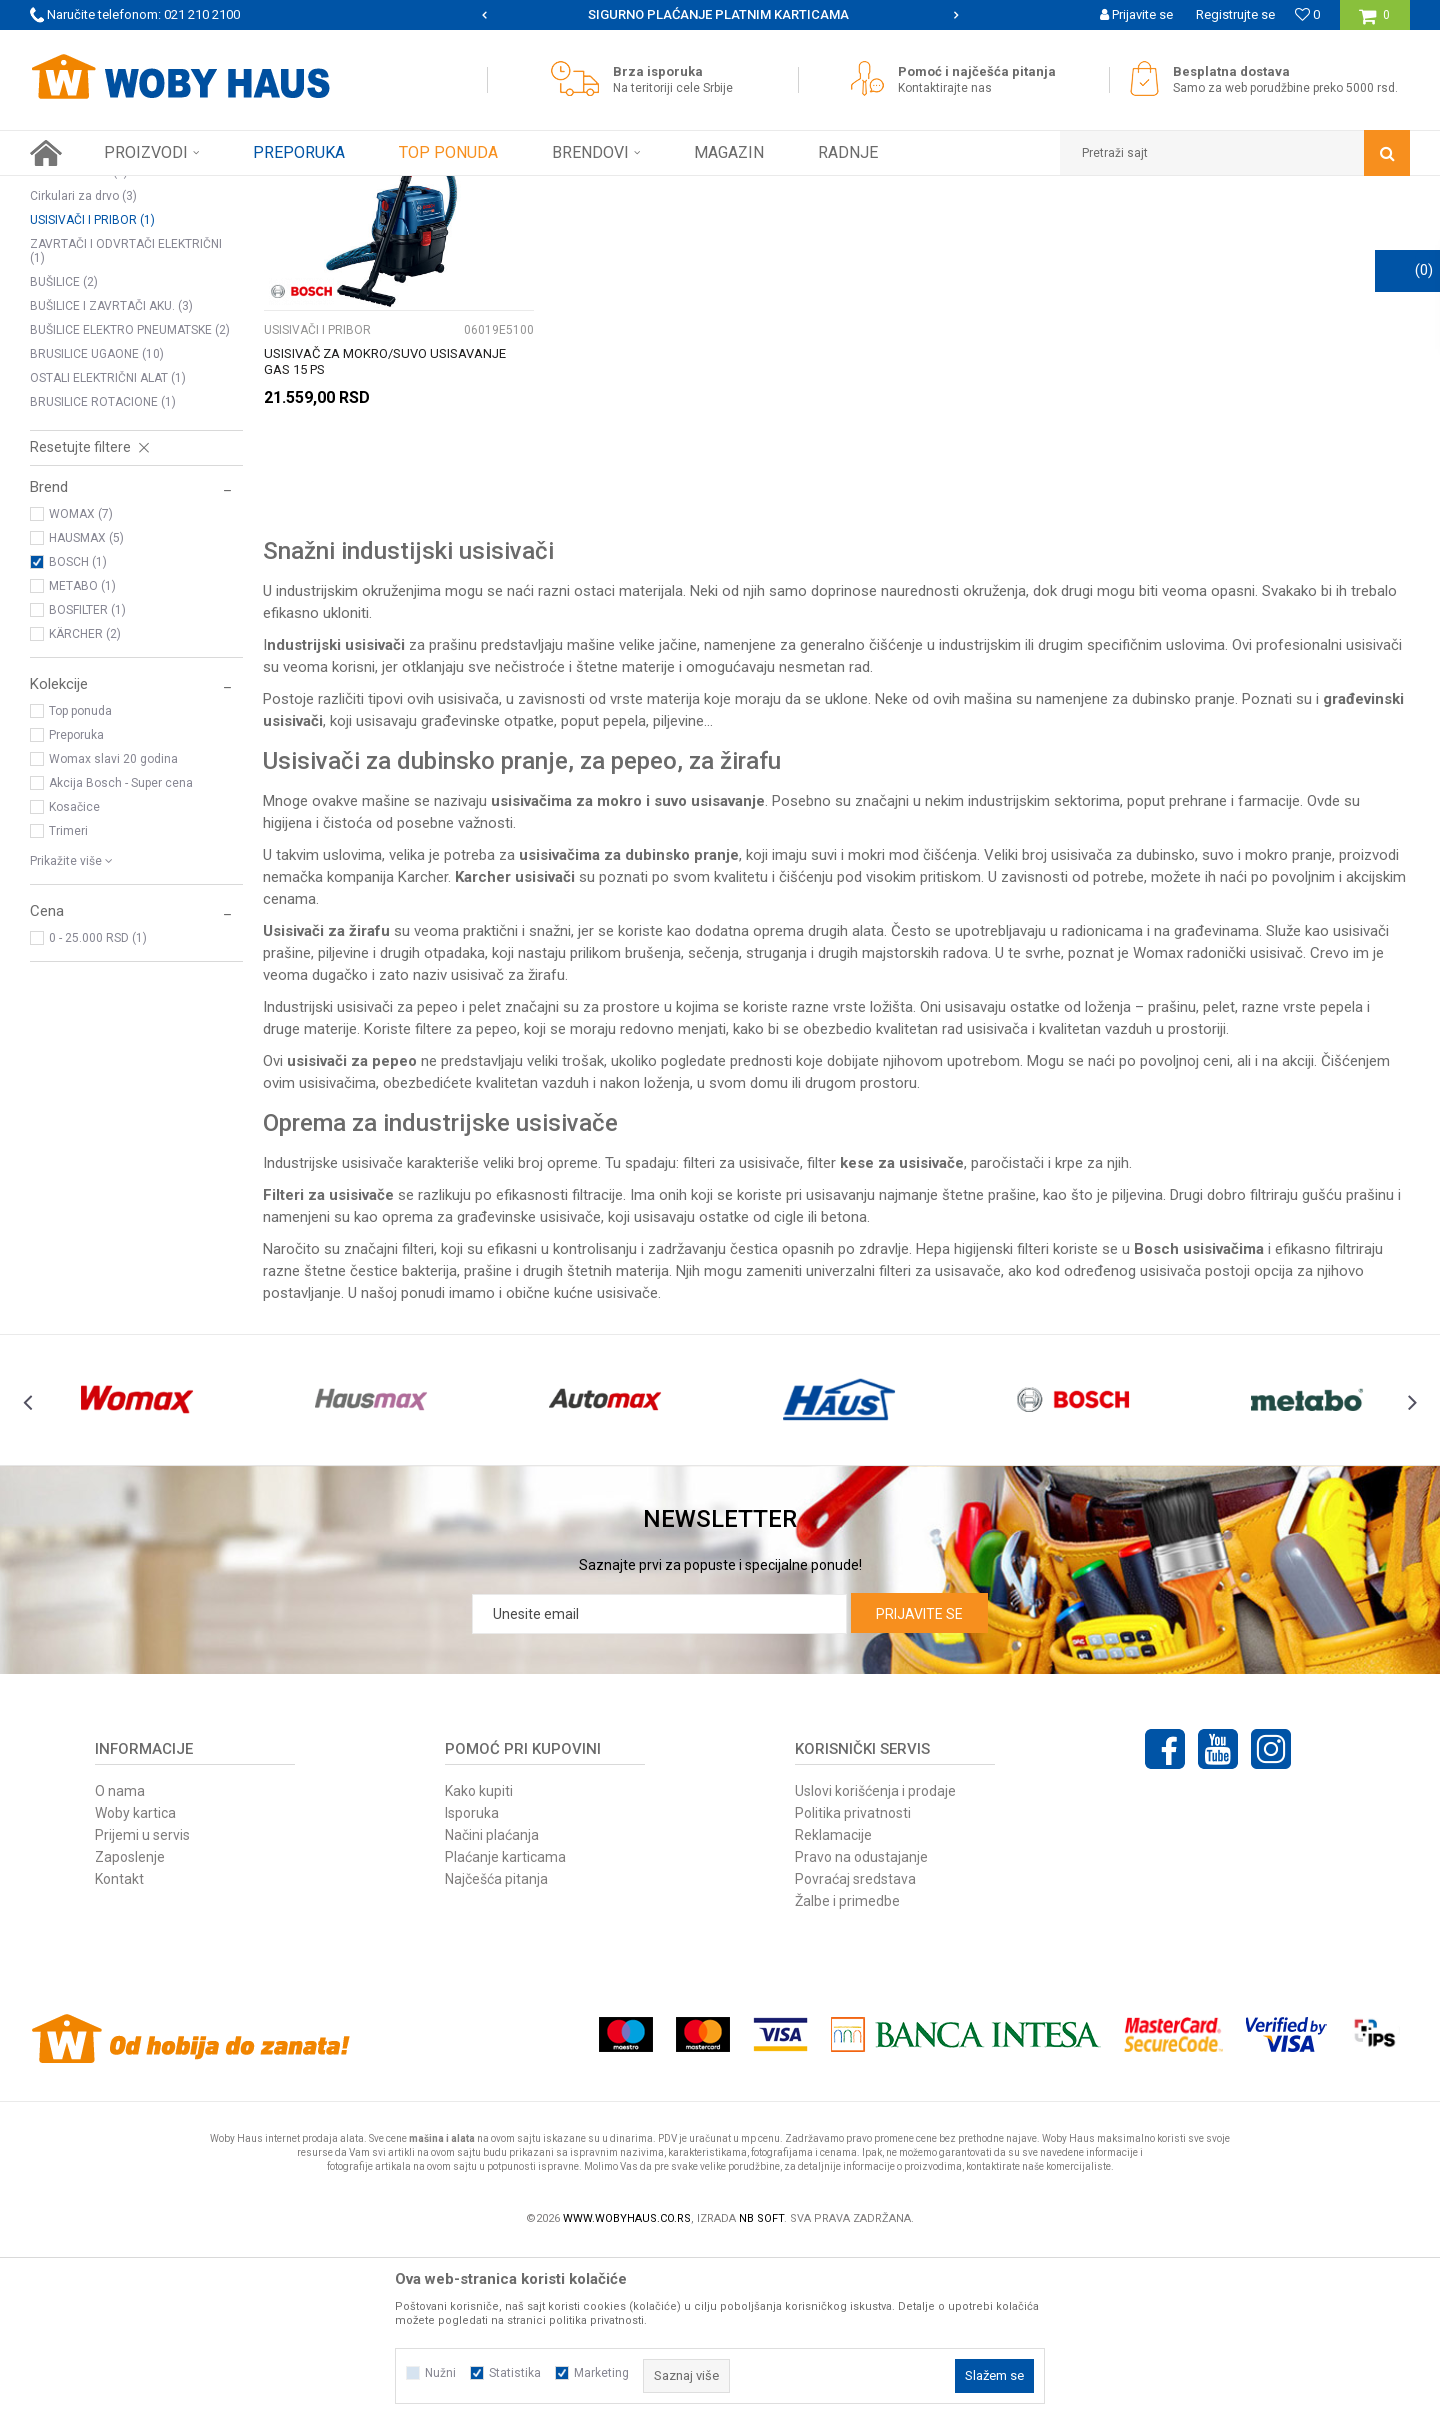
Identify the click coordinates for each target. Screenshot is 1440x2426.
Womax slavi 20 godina (113, 935)
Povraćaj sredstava (855, 2055)
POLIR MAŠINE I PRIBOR (104, 324)
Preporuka (76, 911)
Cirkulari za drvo (83, 372)
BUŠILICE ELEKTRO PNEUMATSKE (130, 506)
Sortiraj (913, 228)
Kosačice (74, 983)
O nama (120, 1967)
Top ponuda (80, 887)
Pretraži (708, 228)
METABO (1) (82, 762)
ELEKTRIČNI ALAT (259, 191)
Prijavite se (919, 1790)
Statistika (515, 2373)
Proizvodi (171, 191)
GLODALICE (70, 276)
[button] (1235, 153)
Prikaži (1201, 228)
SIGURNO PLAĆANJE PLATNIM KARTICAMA (718, 14)
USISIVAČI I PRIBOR (92, 396)
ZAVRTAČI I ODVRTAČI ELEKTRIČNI (126, 427)
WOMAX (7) (81, 690)
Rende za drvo (79, 348)
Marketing (601, 2373)
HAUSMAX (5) (86, 714)
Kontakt (119, 2055)
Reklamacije (833, 2011)
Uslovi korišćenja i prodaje (875, 1967)
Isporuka (472, 1989)
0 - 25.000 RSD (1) (98, 1114)
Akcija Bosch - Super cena (121, 959)
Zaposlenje (130, 2033)
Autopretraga (828, 228)
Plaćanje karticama (505, 2033)
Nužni (440, 2373)
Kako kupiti (479, 1967)
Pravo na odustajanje (861, 2033)
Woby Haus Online (80, 191)
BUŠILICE (64, 458)
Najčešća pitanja (496, 2055)
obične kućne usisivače (582, 1469)
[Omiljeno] (1307, 14)
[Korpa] (1374, 22)
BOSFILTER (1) (87, 786)
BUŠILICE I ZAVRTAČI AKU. (111, 482)
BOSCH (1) (78, 738)
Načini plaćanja (492, 2011)
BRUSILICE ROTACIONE (103, 578)
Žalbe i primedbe (847, 2077)
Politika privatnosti (853, 1989)
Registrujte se (1235, 14)
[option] (720, 15)
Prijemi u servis (142, 2011)
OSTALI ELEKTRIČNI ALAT (108, 554)
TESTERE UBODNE (89, 300)
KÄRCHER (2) (85, 810)
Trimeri (68, 1007)
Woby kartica (135, 1989)
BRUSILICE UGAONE (97, 530)
